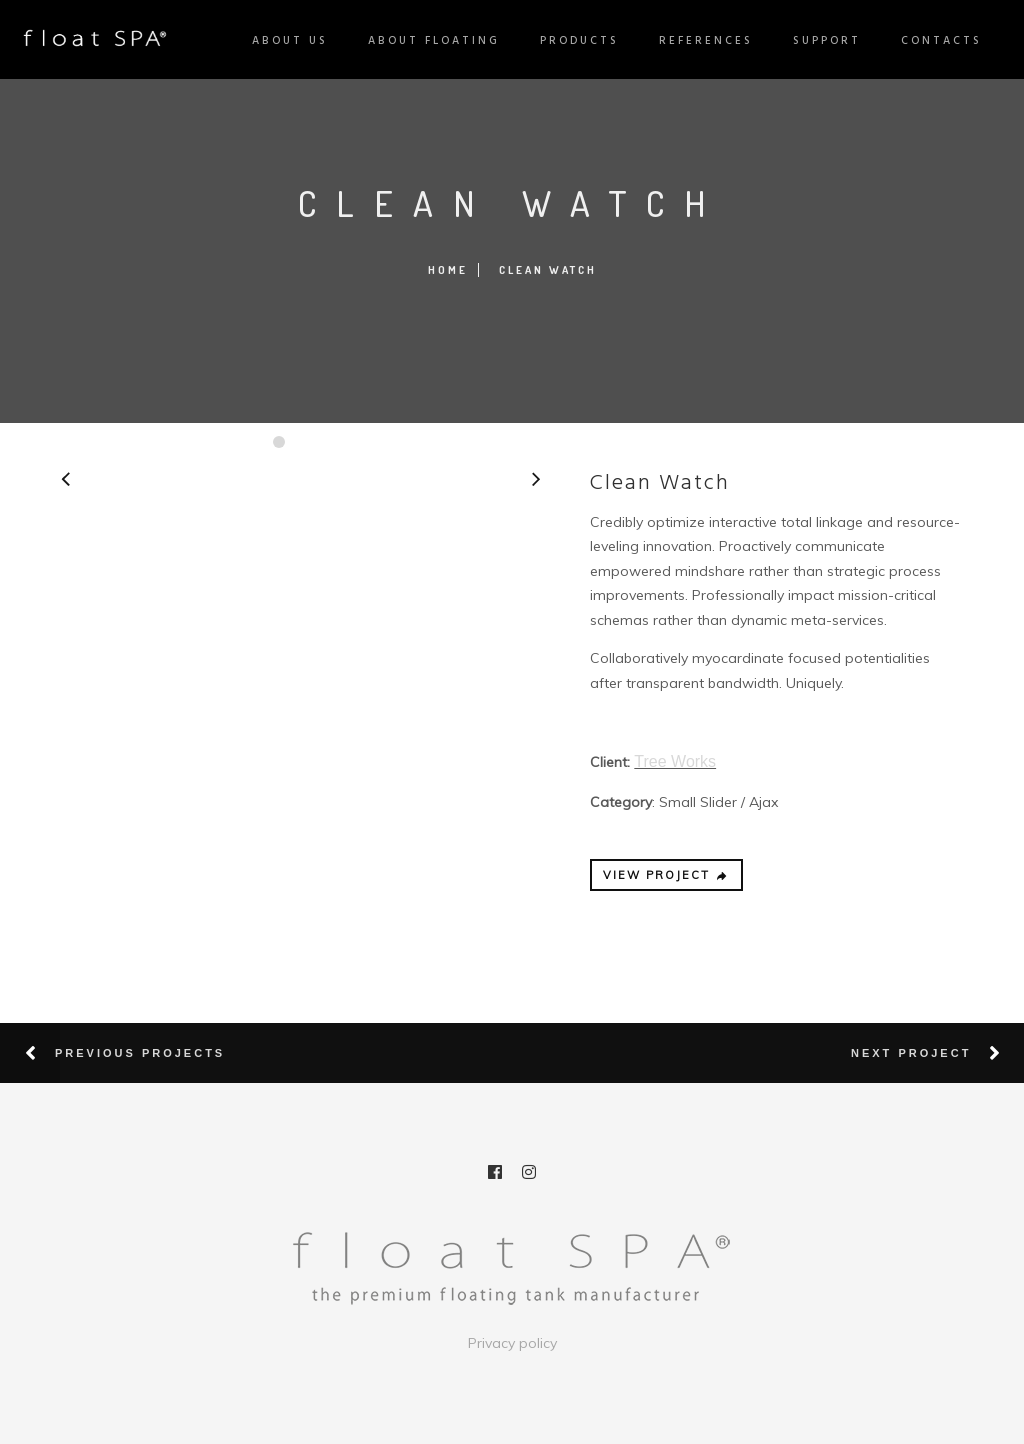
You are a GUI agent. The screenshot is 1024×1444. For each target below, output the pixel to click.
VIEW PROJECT (666, 875)
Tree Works (675, 761)
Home (448, 270)
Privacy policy (512, 1343)
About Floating (426, 41)
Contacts (933, 41)
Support (819, 41)
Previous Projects (140, 1053)
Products (571, 41)
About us (282, 41)
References (698, 41)
